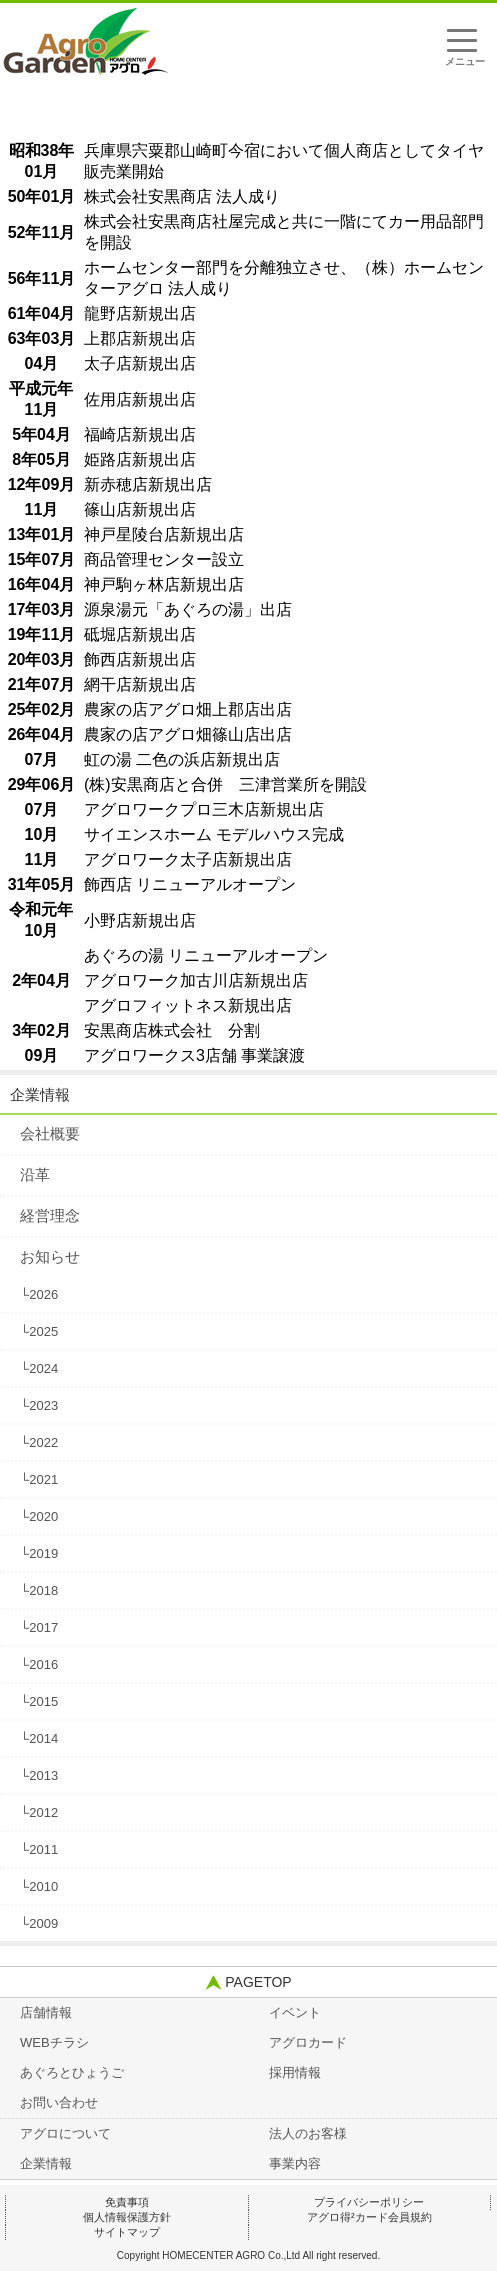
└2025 (39, 1331)
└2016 (39, 1664)
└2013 (39, 1775)
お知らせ (50, 1256)
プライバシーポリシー (369, 2202)
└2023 (39, 1405)
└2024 (39, 1368)
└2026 (39, 1294)
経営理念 (50, 1215)
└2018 (39, 1590)
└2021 (39, 1479)
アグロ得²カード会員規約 (369, 2217)
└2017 (39, 1627)
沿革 (35, 1174)
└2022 (39, 1442)
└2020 (39, 1516)
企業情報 (40, 1094)
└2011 (39, 1849)
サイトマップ (127, 2232)
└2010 (39, 1886)
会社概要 (50, 1133)
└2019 (39, 1553)
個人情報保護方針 (127, 2217)
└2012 (39, 1812)
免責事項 (127, 2202)
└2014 (39, 1738)
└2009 (39, 1923)
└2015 (39, 1701)
